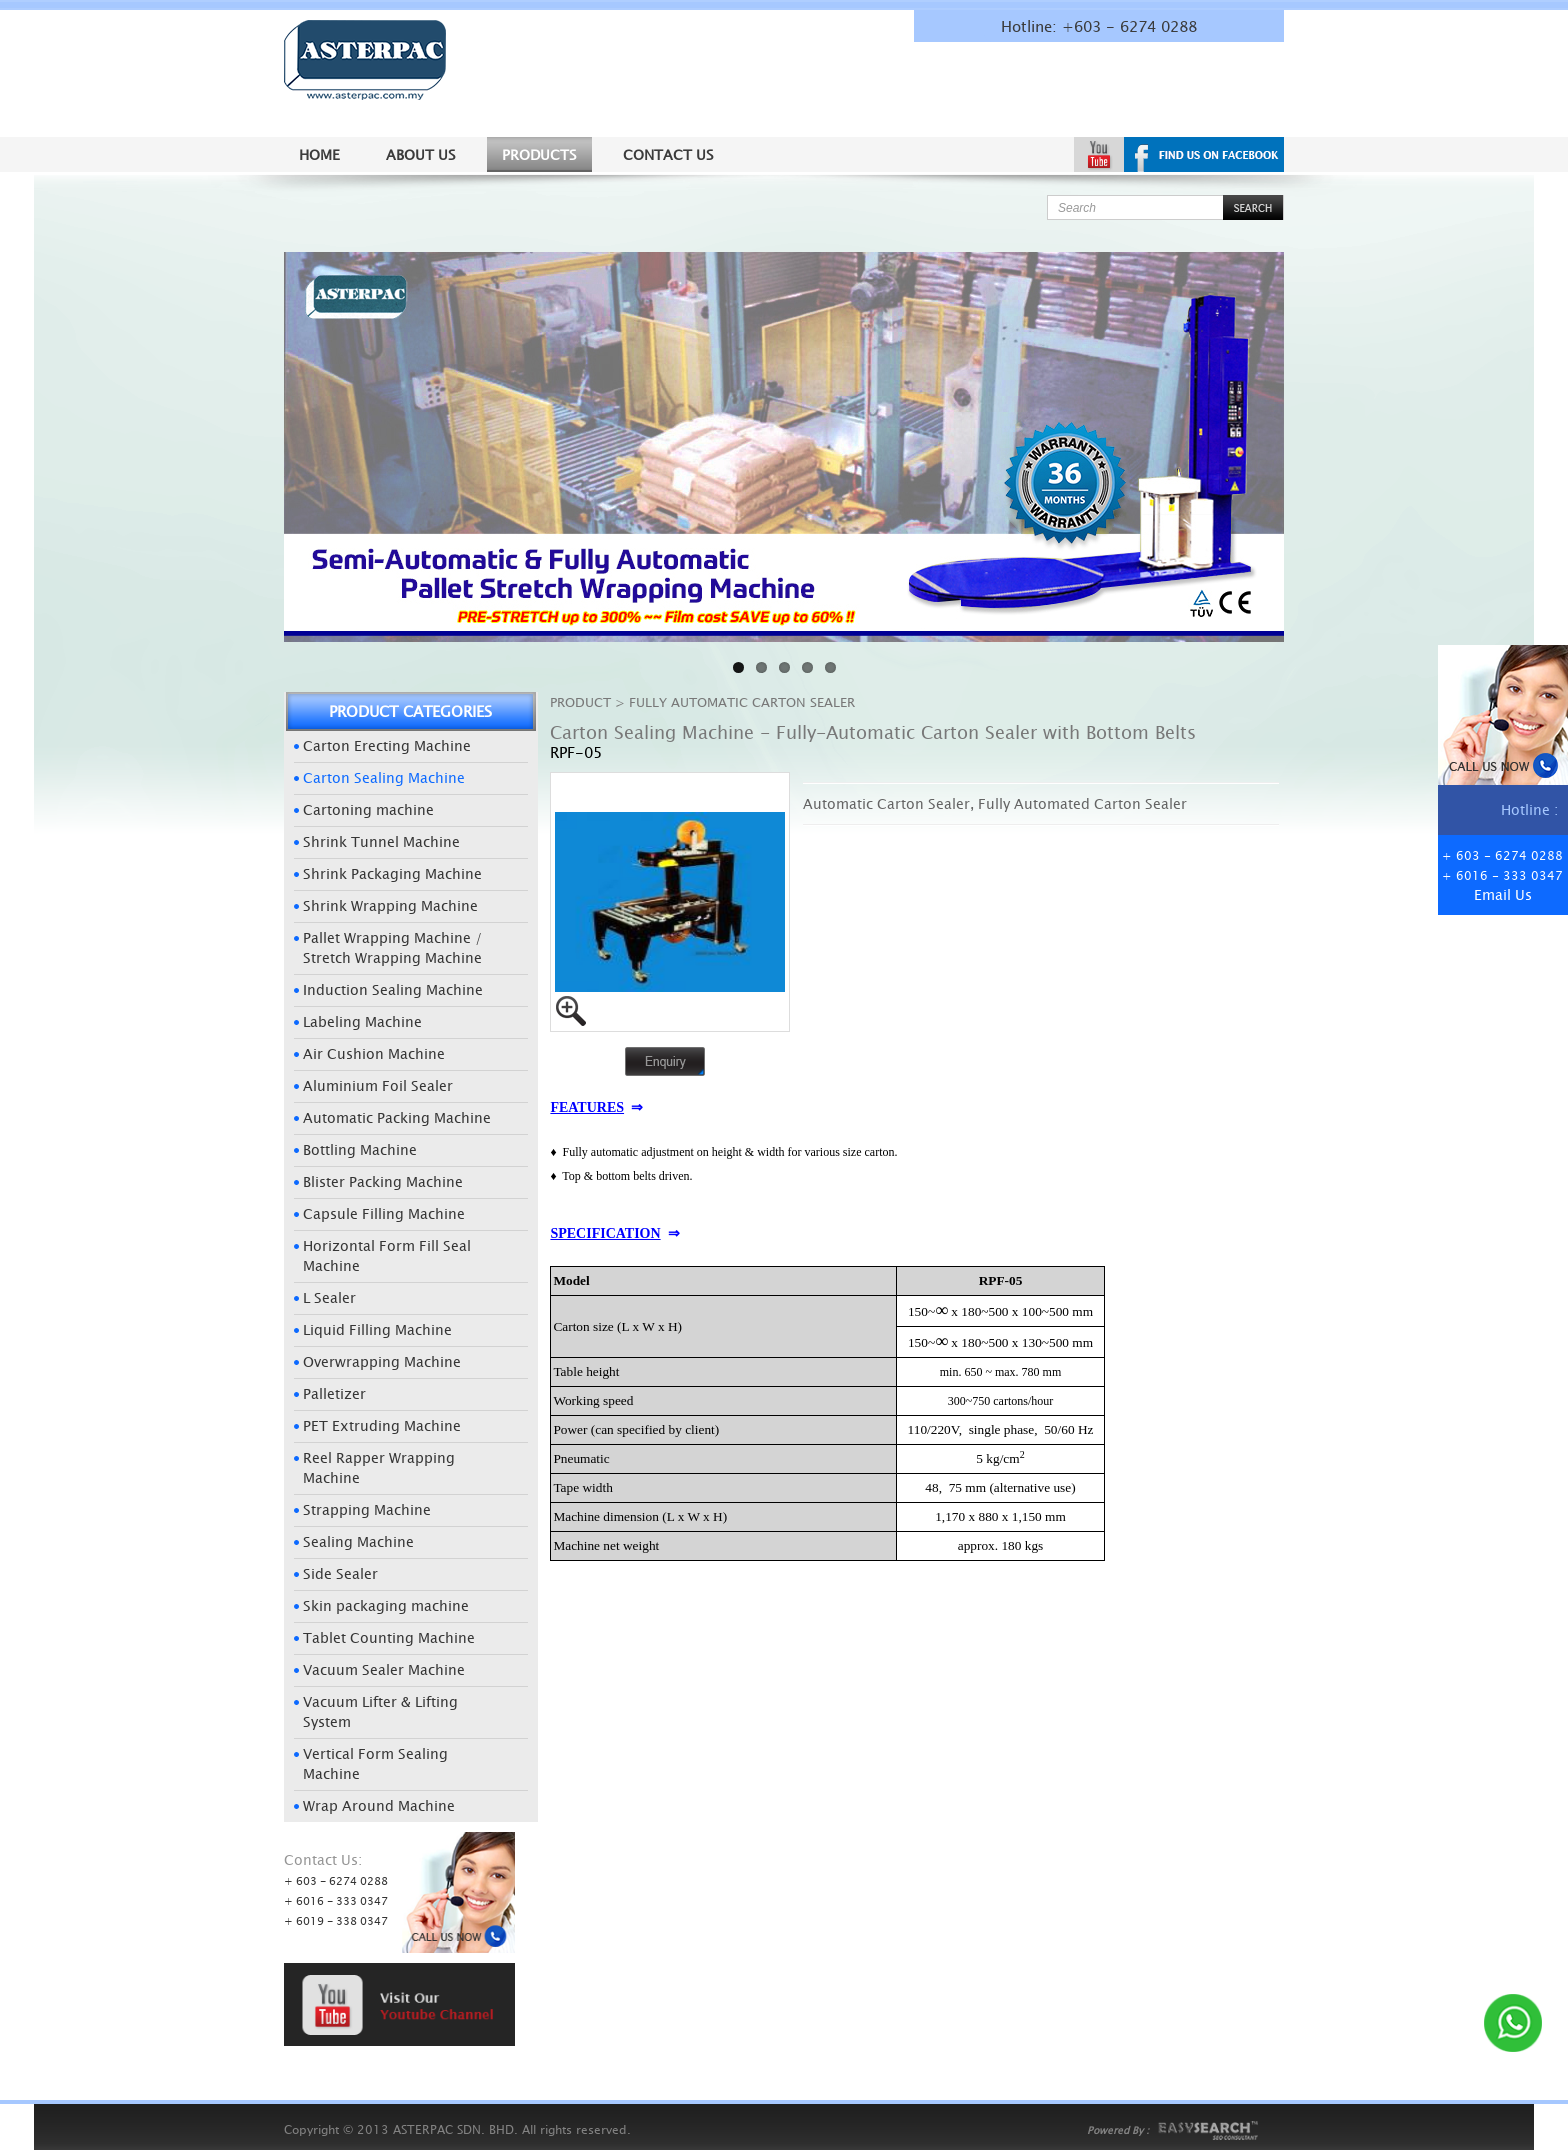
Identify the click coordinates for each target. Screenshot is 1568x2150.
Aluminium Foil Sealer (378, 1085)
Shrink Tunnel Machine (381, 841)
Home (319, 154)
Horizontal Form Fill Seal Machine (387, 1255)
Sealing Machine (358, 1541)
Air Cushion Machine (374, 1053)
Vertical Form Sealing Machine (375, 1763)
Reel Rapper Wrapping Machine (379, 1467)
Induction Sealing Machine (393, 989)
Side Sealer (340, 1573)
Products (539, 154)
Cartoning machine (368, 809)
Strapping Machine (367, 1509)
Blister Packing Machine (383, 1181)
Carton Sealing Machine (384, 777)
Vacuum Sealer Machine (384, 1669)
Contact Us (668, 154)
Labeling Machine (362, 1021)
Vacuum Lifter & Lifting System (380, 1711)
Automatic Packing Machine (397, 1117)
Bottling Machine (360, 1149)
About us (421, 154)
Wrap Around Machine (379, 1805)
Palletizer (334, 1393)
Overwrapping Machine (382, 1361)
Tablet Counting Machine (389, 1637)
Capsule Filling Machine (384, 1213)
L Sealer (329, 1297)
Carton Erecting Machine (387, 745)
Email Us (1503, 894)
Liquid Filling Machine (377, 1329)
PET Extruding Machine (382, 1425)
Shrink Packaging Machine (392, 873)
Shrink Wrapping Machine (390, 905)
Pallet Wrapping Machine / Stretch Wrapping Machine (392, 947)
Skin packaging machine (386, 1605)
